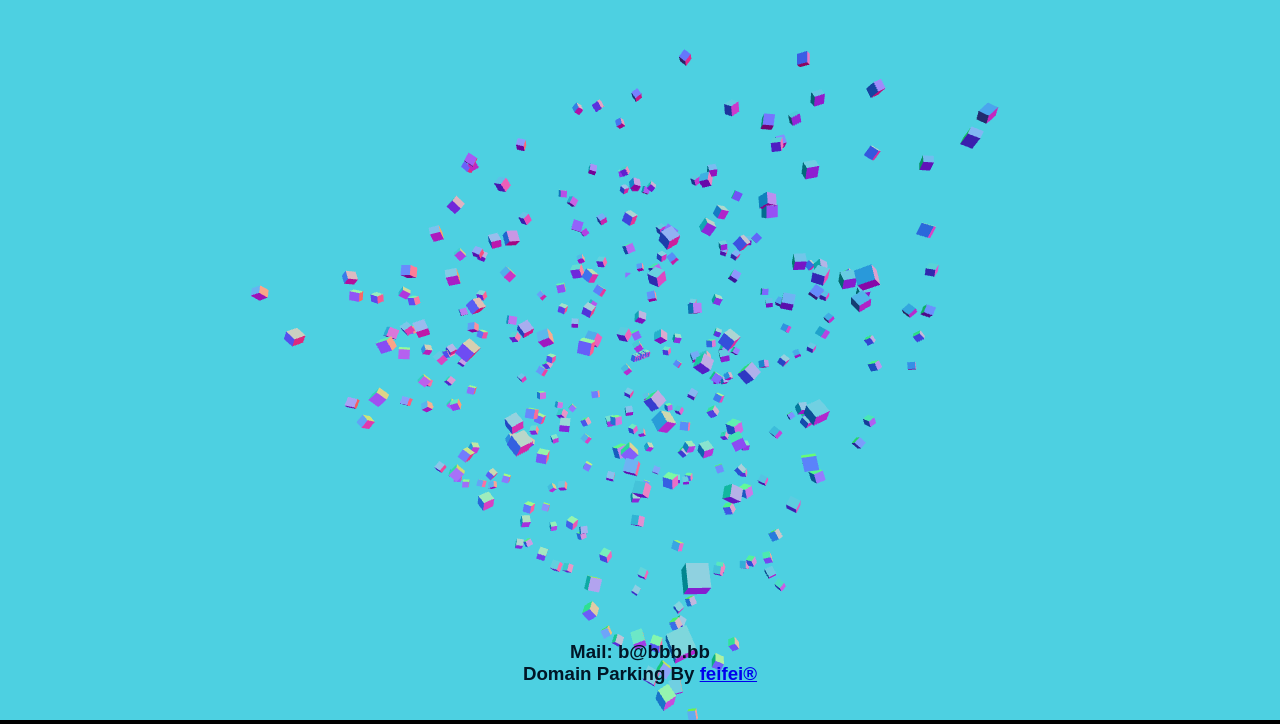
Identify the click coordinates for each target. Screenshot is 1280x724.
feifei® (728, 673)
